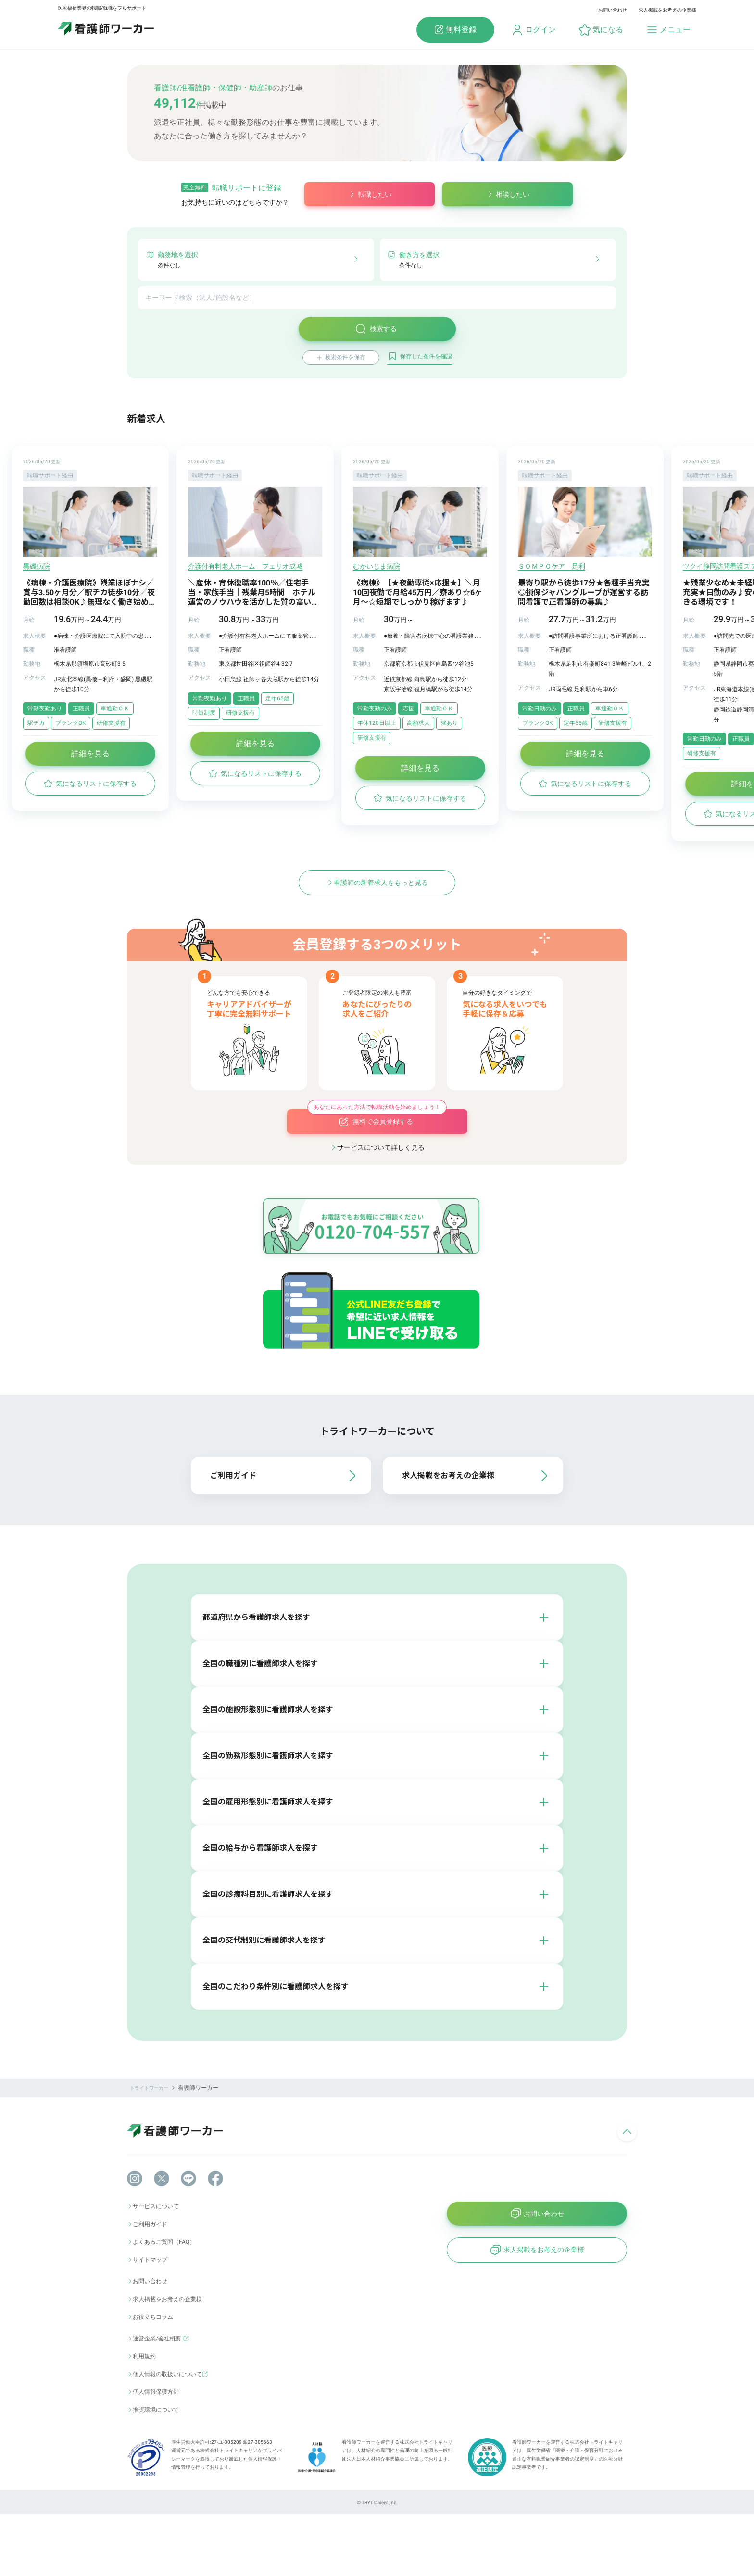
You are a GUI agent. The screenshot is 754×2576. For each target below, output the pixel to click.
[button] (601, 30)
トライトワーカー (149, 2149)
